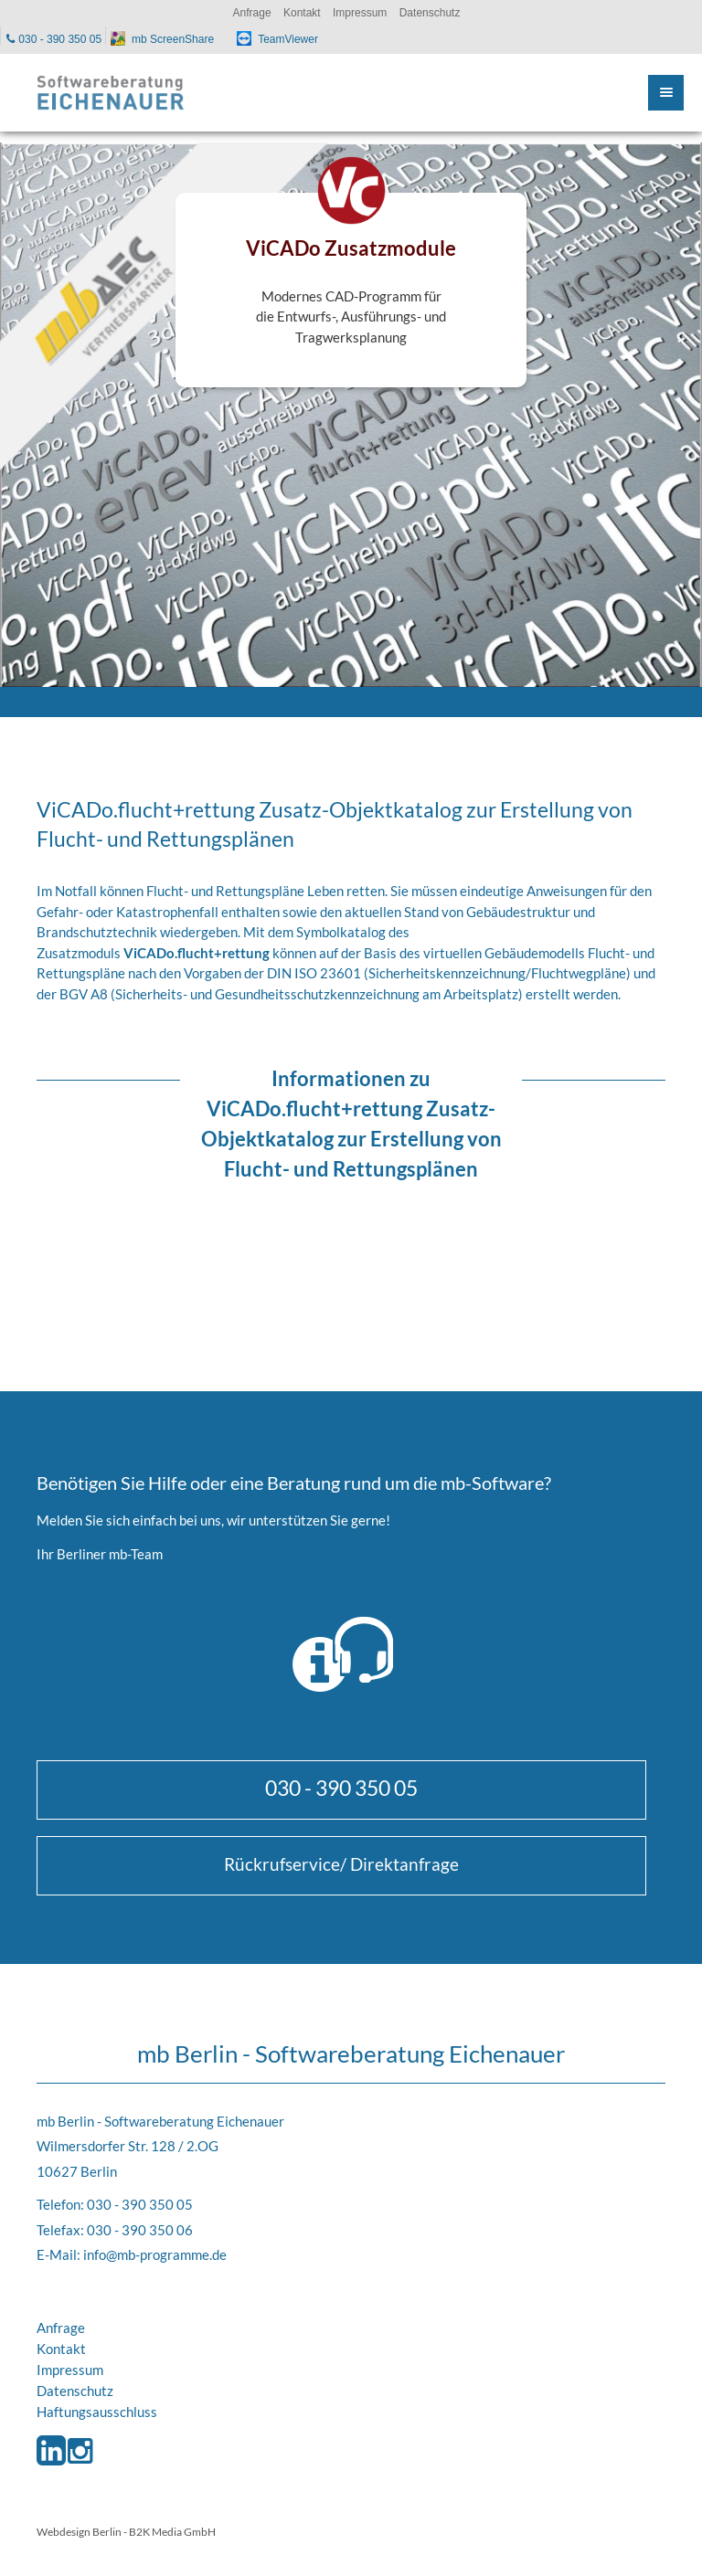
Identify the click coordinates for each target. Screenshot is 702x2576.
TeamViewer (288, 39)
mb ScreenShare (173, 39)
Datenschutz (75, 2390)
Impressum (70, 2369)
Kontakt (61, 2348)
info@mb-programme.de (155, 2254)
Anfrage (61, 2327)
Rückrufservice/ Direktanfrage (341, 1863)
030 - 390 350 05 (341, 1787)
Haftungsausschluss (97, 2411)
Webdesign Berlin (79, 2531)
